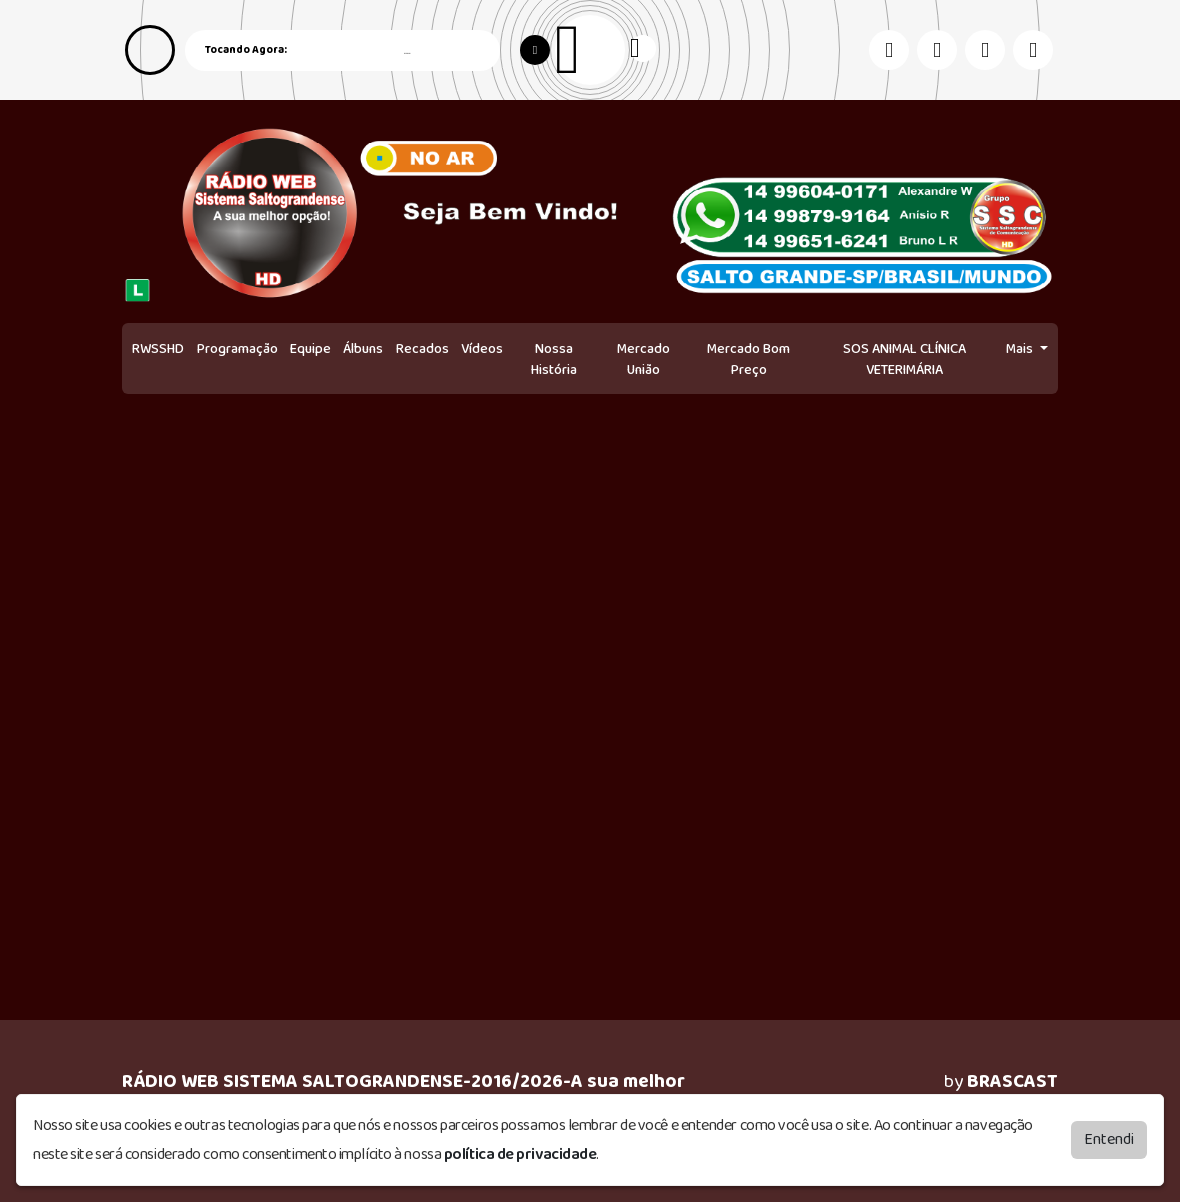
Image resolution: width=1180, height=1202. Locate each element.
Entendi (1109, 1139)
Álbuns (363, 349)
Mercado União (643, 359)
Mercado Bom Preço (748, 359)
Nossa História (554, 359)
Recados (422, 349)
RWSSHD (158, 349)
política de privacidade (520, 1154)
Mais (1021, 349)
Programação (237, 349)
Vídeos (482, 349)
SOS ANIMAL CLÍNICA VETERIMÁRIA (904, 359)
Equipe (310, 349)
